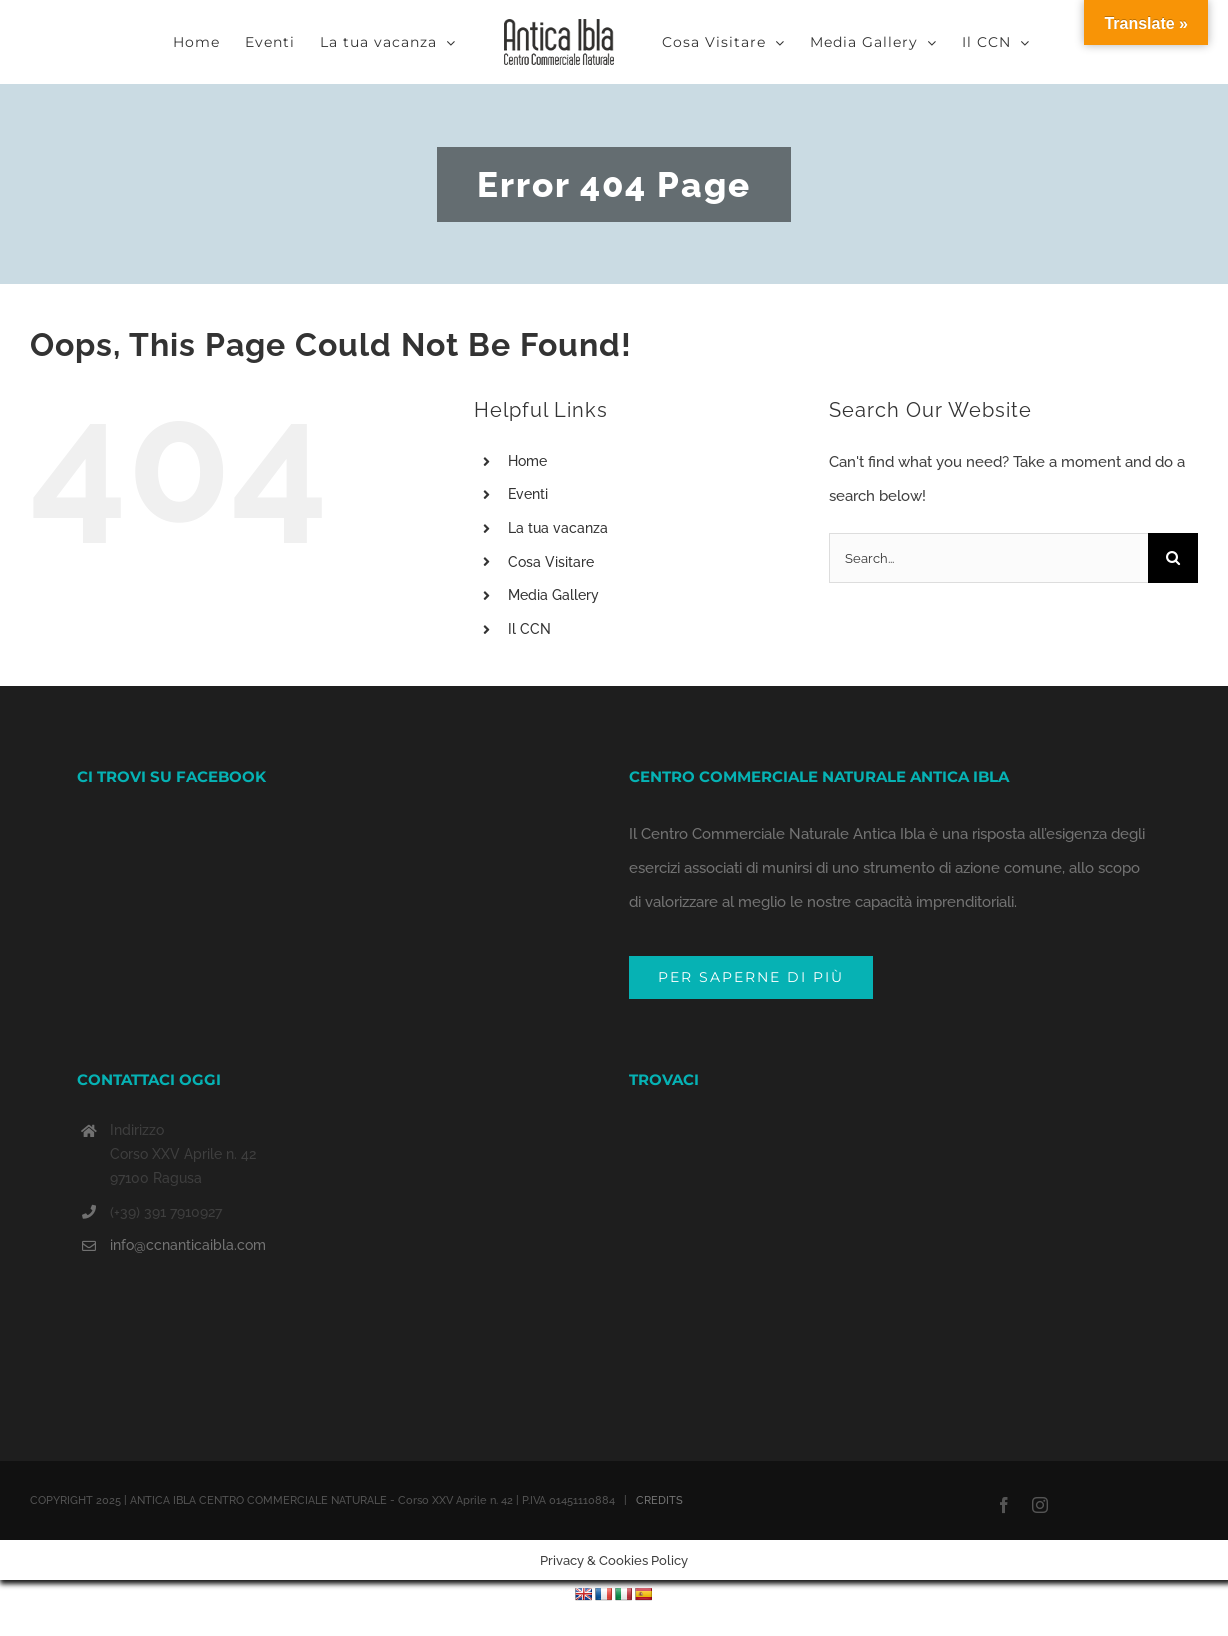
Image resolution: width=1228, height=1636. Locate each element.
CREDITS (659, 1430)
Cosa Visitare (551, 562)
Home (527, 461)
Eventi (528, 494)
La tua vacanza (558, 528)
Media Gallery (553, 595)
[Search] (1173, 558)
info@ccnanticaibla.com (188, 1175)
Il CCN (529, 629)
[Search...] (988, 558)
